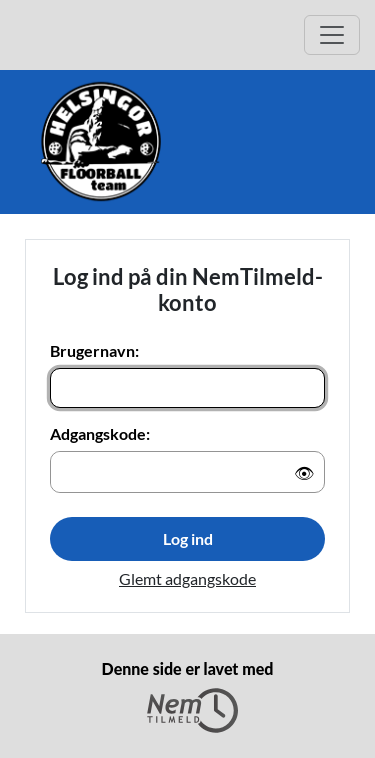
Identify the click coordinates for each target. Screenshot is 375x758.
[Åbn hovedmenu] (332, 35)
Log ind (188, 538)
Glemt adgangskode (187, 578)
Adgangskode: (100, 433)
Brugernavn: (94, 350)
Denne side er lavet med (188, 696)
